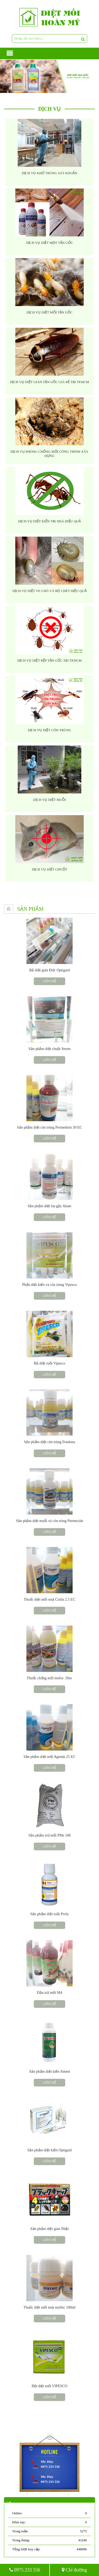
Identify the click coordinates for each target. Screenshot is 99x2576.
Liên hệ (49, 981)
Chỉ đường (74, 2570)
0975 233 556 (24, 2570)
